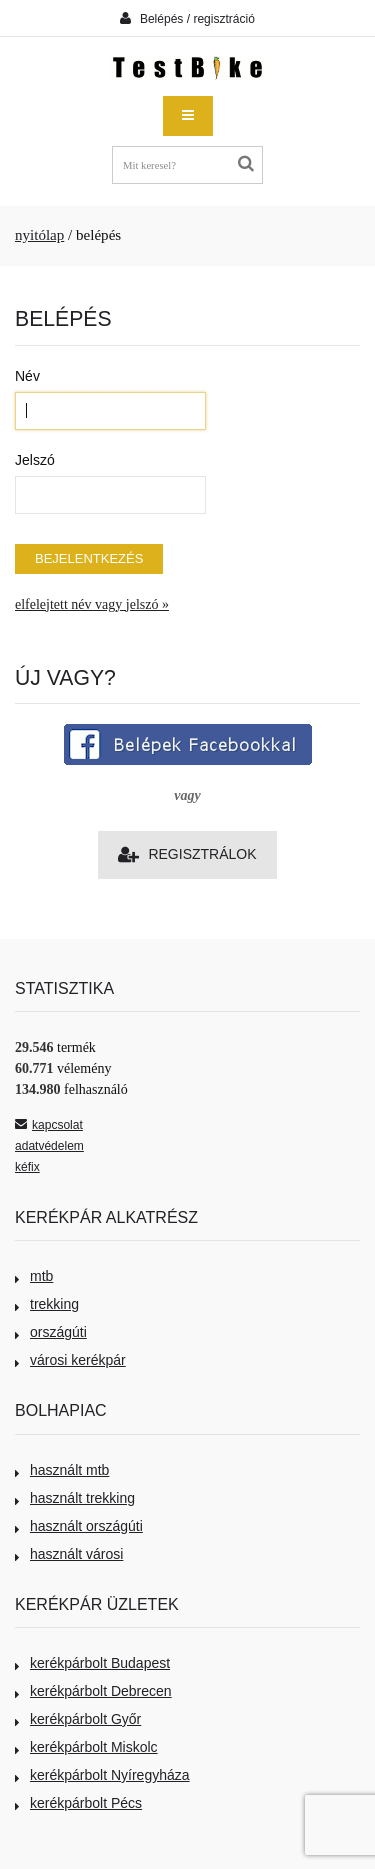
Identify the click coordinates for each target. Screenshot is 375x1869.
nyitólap (39, 235)
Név (27, 376)
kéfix (27, 1167)
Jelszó (35, 460)
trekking (47, 1304)
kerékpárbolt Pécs (78, 1803)
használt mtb (62, 1470)
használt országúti (79, 1526)
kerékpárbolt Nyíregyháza (102, 1775)
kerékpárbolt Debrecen (93, 1691)
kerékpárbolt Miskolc (86, 1747)
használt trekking (75, 1498)
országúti (51, 1332)
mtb (34, 1276)
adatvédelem (49, 1146)
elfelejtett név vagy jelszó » (92, 604)
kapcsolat (49, 1125)
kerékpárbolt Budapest (92, 1663)
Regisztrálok (187, 854)
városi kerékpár (70, 1360)
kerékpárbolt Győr (78, 1719)
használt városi (69, 1554)
